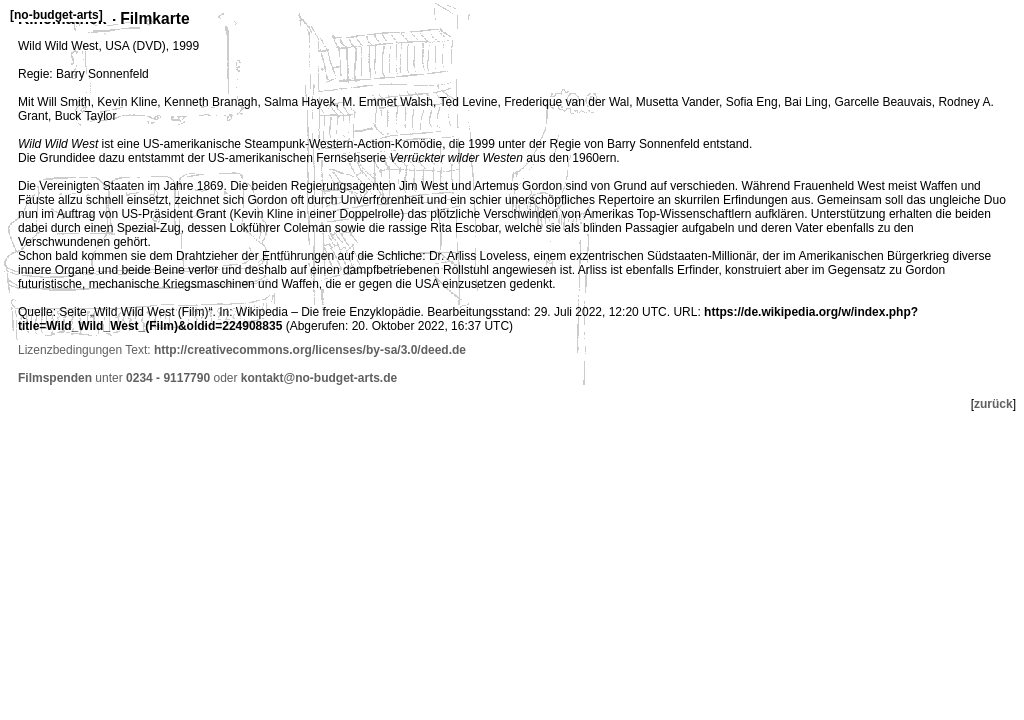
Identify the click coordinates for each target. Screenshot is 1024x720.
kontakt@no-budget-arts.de (319, 378)
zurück (993, 404)
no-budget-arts (56, 15)
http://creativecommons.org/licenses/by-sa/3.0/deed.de (310, 350)
